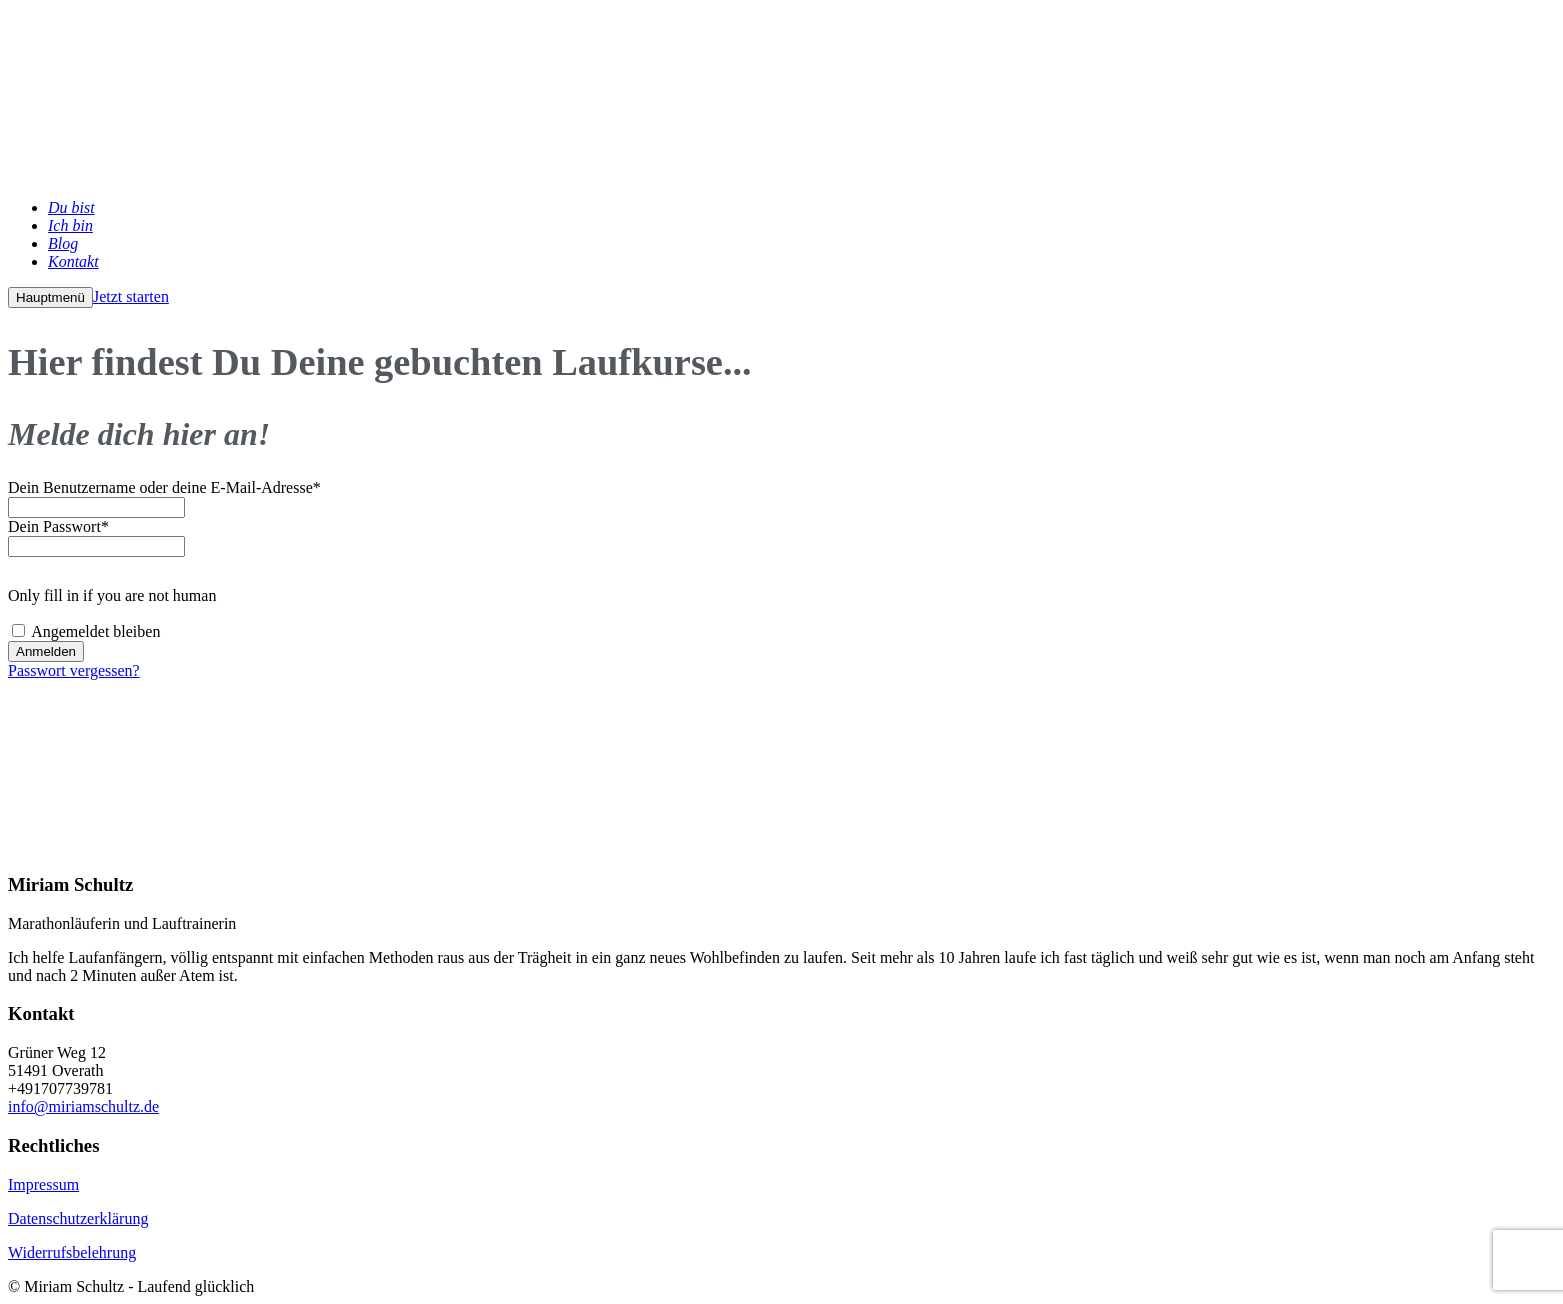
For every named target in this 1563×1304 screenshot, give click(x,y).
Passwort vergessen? (74, 670)
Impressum (43, 1184)
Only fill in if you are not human (112, 595)
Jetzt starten (131, 296)
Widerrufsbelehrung (72, 1252)
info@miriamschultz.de (83, 1106)
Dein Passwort (58, 526)
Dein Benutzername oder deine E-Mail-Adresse (164, 487)
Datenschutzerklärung (78, 1218)
